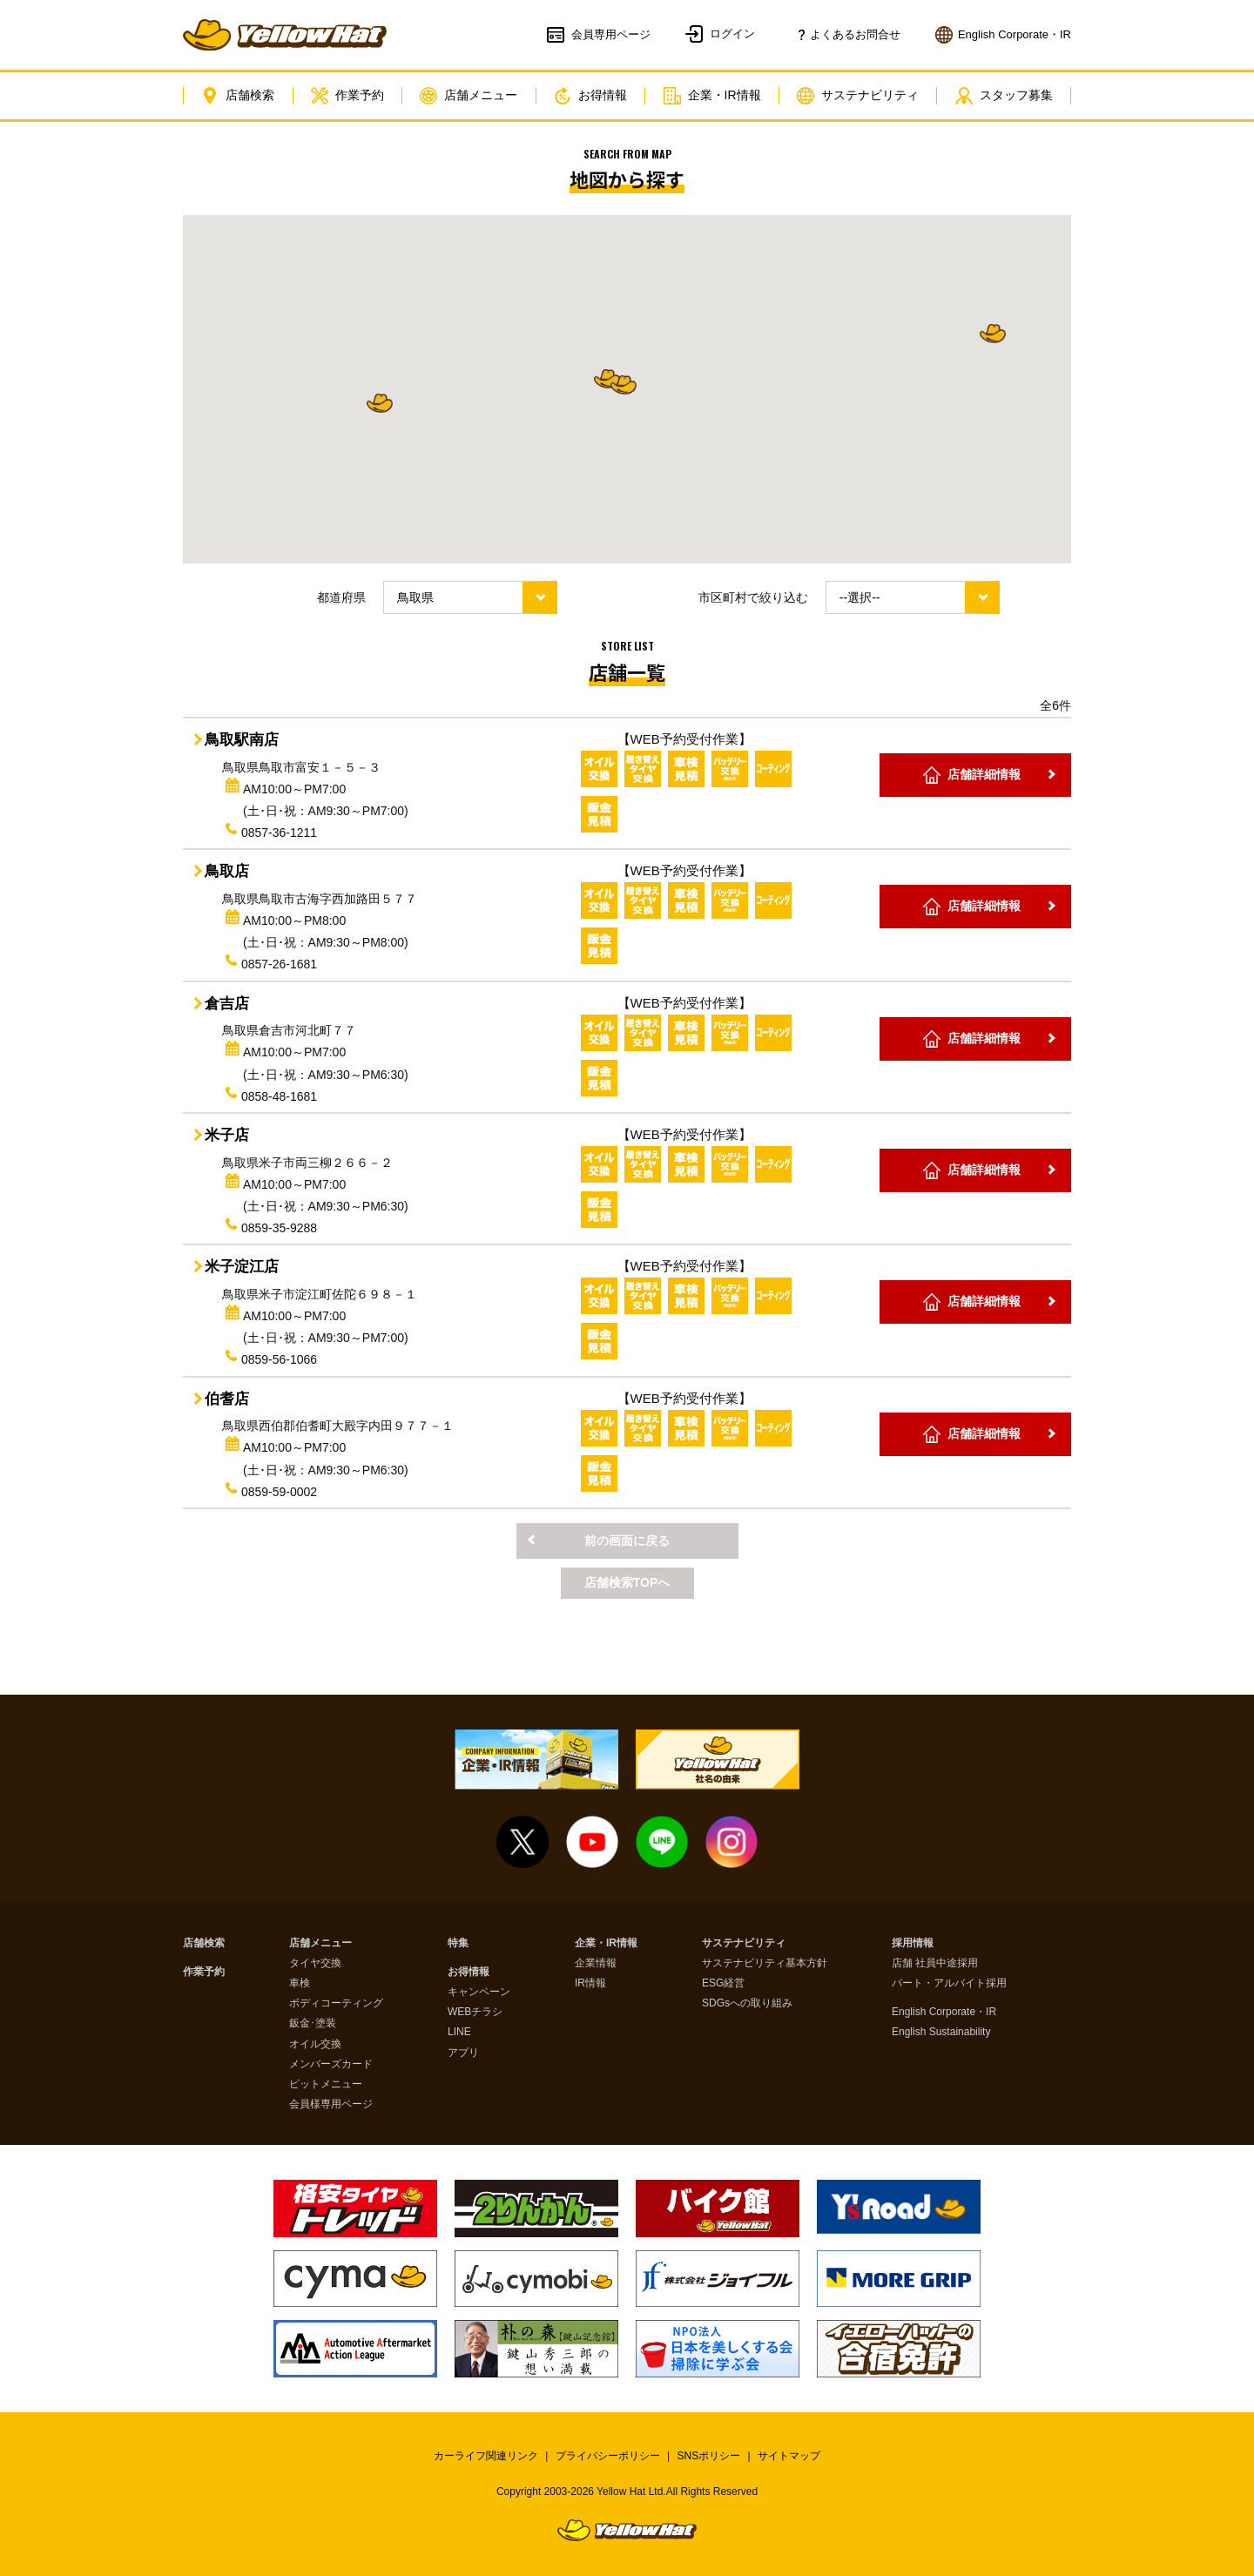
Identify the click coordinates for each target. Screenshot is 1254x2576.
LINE (459, 2032)
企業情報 (596, 1963)
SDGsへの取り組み (747, 2003)
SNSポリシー (709, 2456)
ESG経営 (723, 1983)
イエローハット (285, 35)
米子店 (227, 1135)
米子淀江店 (242, 1266)
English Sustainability (941, 2032)
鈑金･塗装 (312, 2023)
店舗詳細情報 (984, 774)
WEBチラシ (475, 2012)
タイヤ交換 (315, 1963)
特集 (458, 1943)
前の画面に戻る (627, 1541)
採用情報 (913, 1943)
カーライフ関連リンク (486, 2456)
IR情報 (590, 1983)
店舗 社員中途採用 (935, 1963)
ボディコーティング (336, 2003)
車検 (299, 1983)
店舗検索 (237, 96)
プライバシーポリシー (608, 2456)
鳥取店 (227, 871)
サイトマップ (789, 2456)
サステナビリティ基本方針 (764, 1963)
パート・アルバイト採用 (949, 1983)
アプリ (463, 2053)
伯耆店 (227, 1399)
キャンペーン (479, 1992)
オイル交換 (315, 2044)
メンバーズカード (331, 2064)
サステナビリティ (858, 96)
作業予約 (347, 96)
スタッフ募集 (1004, 96)
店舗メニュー (468, 96)
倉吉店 (227, 1003)
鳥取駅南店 (242, 740)
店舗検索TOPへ (627, 1582)
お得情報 (590, 96)
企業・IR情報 (712, 96)
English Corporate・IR (944, 2012)
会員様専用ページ (331, 2104)
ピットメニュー (325, 2084)
